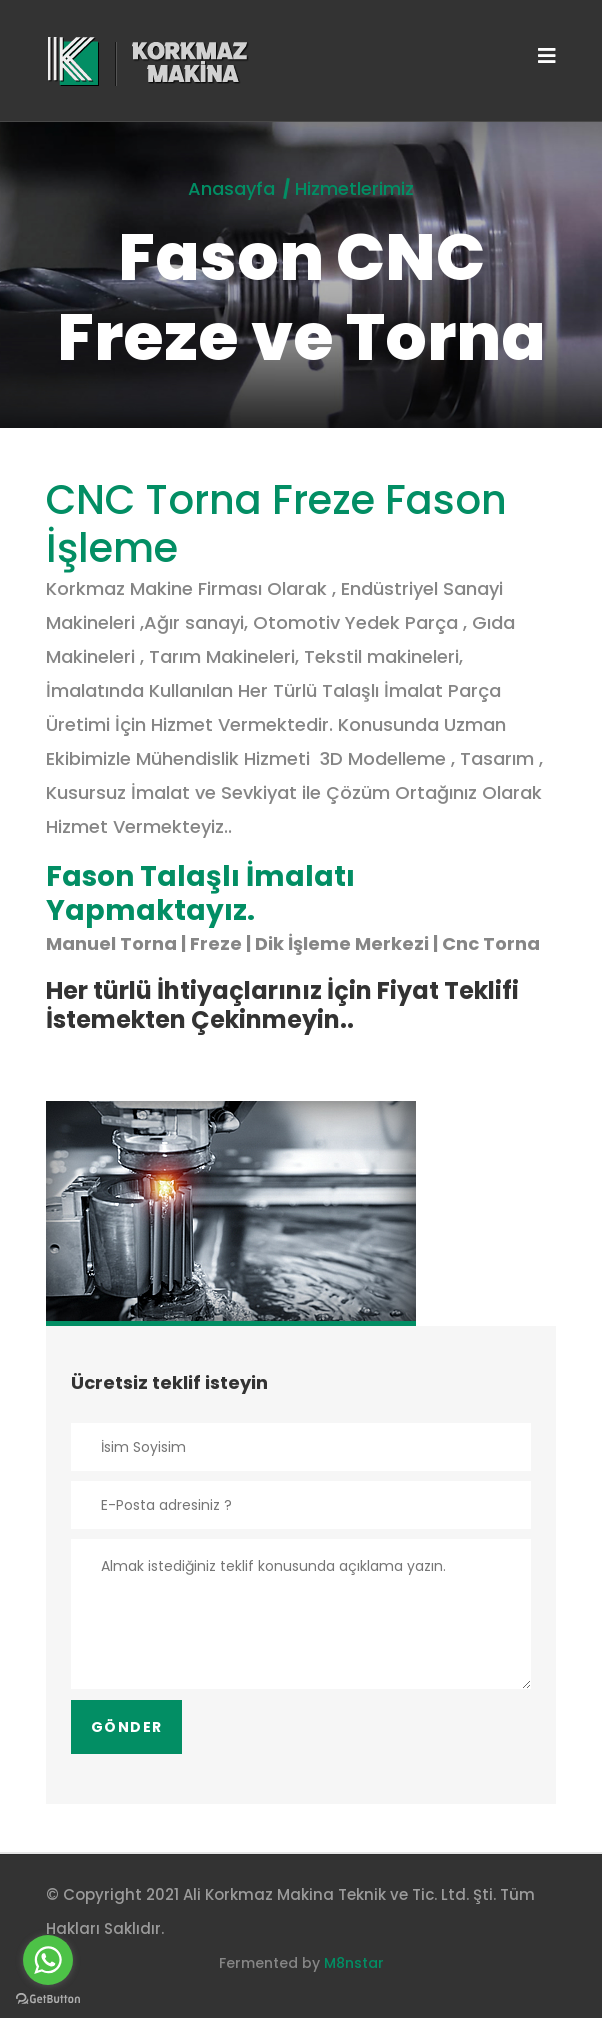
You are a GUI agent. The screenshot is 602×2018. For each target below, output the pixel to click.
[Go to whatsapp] (48, 1960)
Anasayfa (231, 188)
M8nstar (354, 1963)
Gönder (126, 1727)
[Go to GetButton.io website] (48, 1998)
